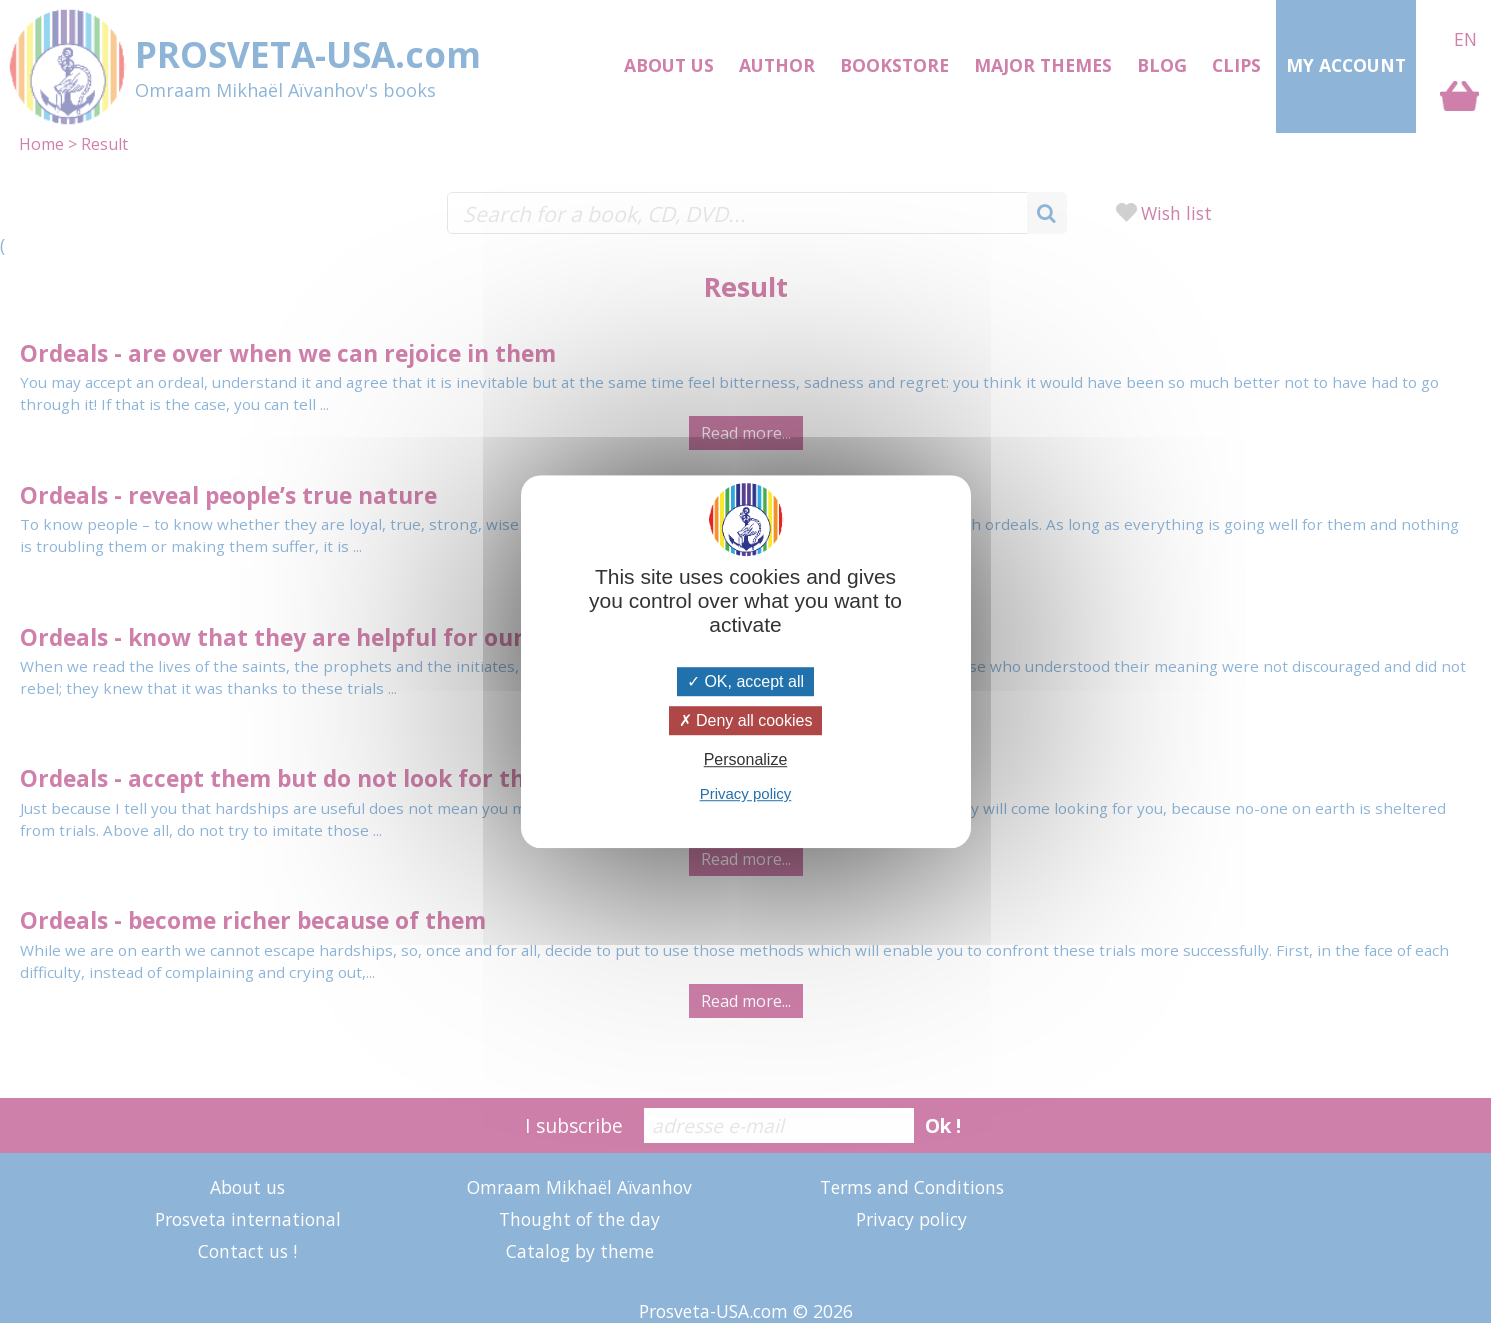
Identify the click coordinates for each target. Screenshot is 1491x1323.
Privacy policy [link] (746, 793)
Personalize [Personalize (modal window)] (746, 759)
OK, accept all (745, 681)
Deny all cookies (746, 720)
